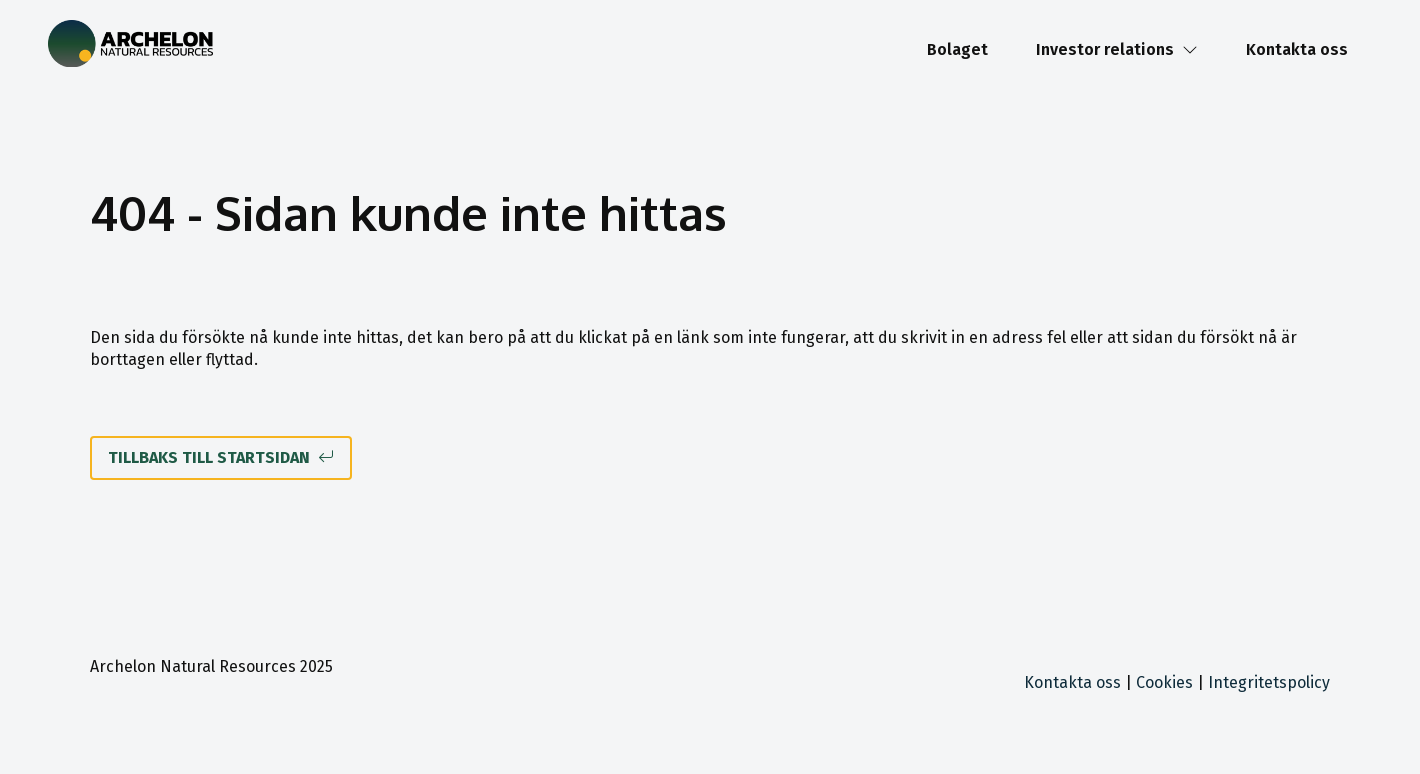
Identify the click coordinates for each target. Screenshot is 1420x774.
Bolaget (957, 49)
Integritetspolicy (1269, 682)
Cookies (1164, 682)
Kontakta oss (1297, 49)
